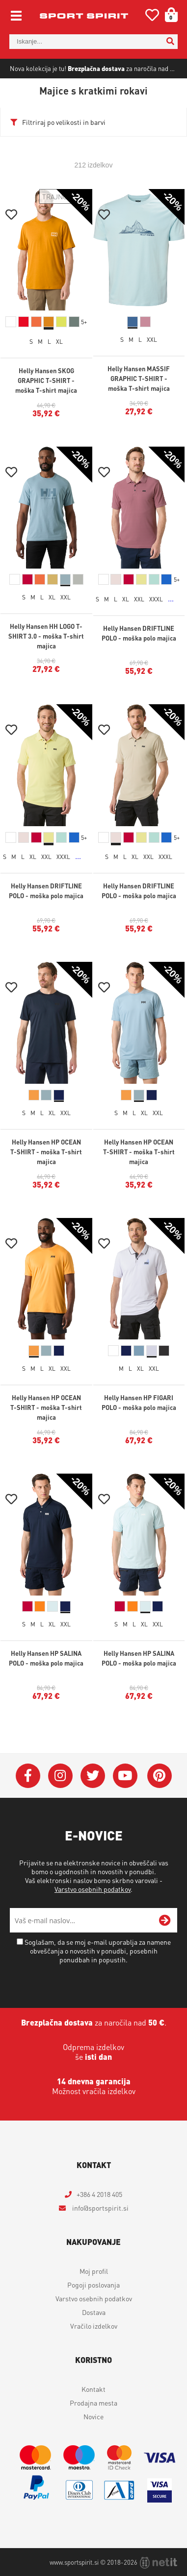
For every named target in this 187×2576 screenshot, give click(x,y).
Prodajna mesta (93, 2402)
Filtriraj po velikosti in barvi (64, 122)
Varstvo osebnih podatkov (92, 1888)
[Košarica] (168, 14)
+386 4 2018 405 (99, 2194)
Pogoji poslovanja (93, 2284)
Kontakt (93, 2389)
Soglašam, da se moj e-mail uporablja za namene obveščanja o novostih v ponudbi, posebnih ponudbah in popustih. (98, 1950)
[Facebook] (28, 1776)
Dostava (94, 2312)
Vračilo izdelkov (93, 2325)
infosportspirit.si (100, 2207)
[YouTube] (125, 1776)
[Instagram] (60, 1776)
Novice (93, 2416)
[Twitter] (92, 1776)
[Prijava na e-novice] (165, 1920)
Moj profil (94, 2270)
